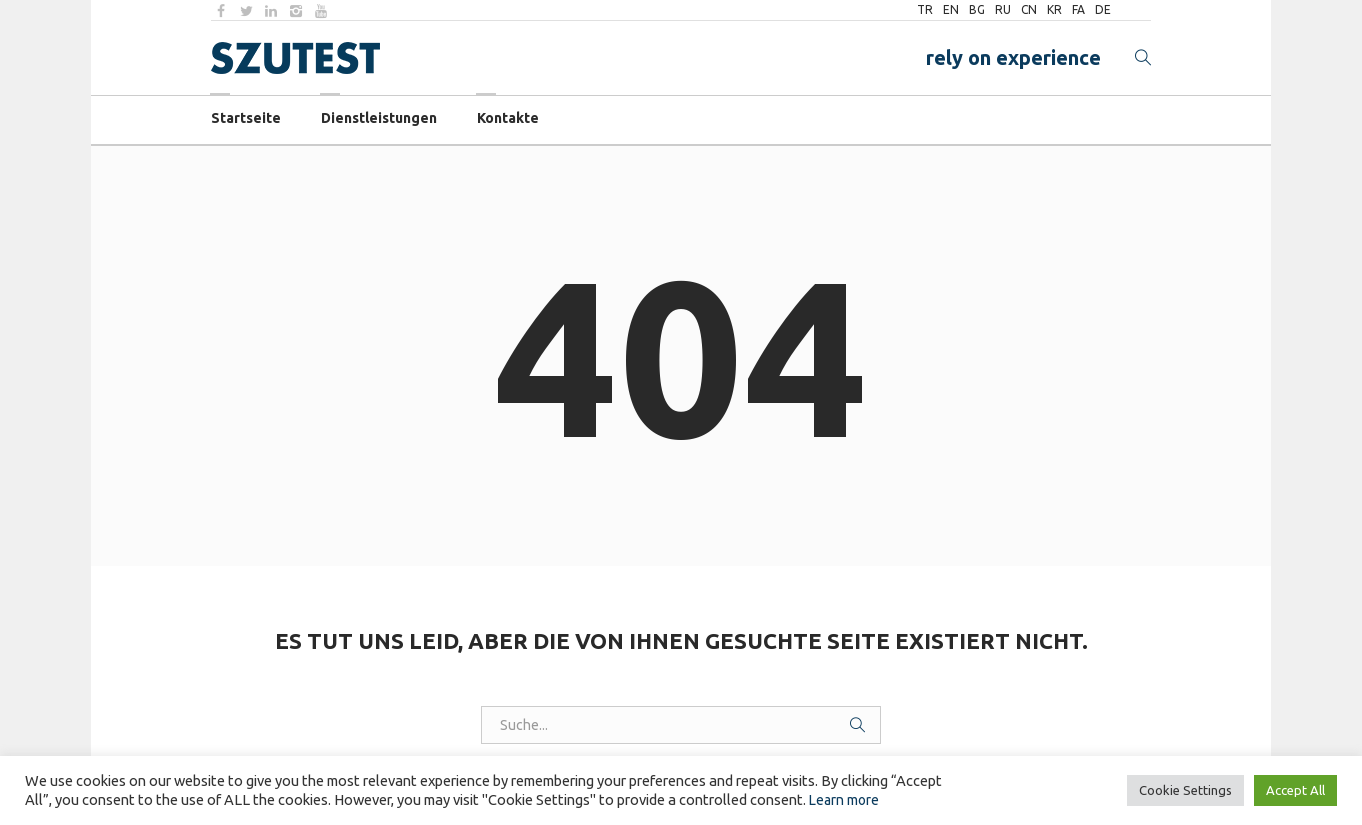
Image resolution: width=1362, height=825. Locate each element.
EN (951, 9)
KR (1054, 9)
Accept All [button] (1295, 790)
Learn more (844, 800)
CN (1029, 9)
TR (925, 9)
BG (977, 9)
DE (1103, 9)
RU (1003, 9)
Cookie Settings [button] (1185, 790)
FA (1078, 9)
